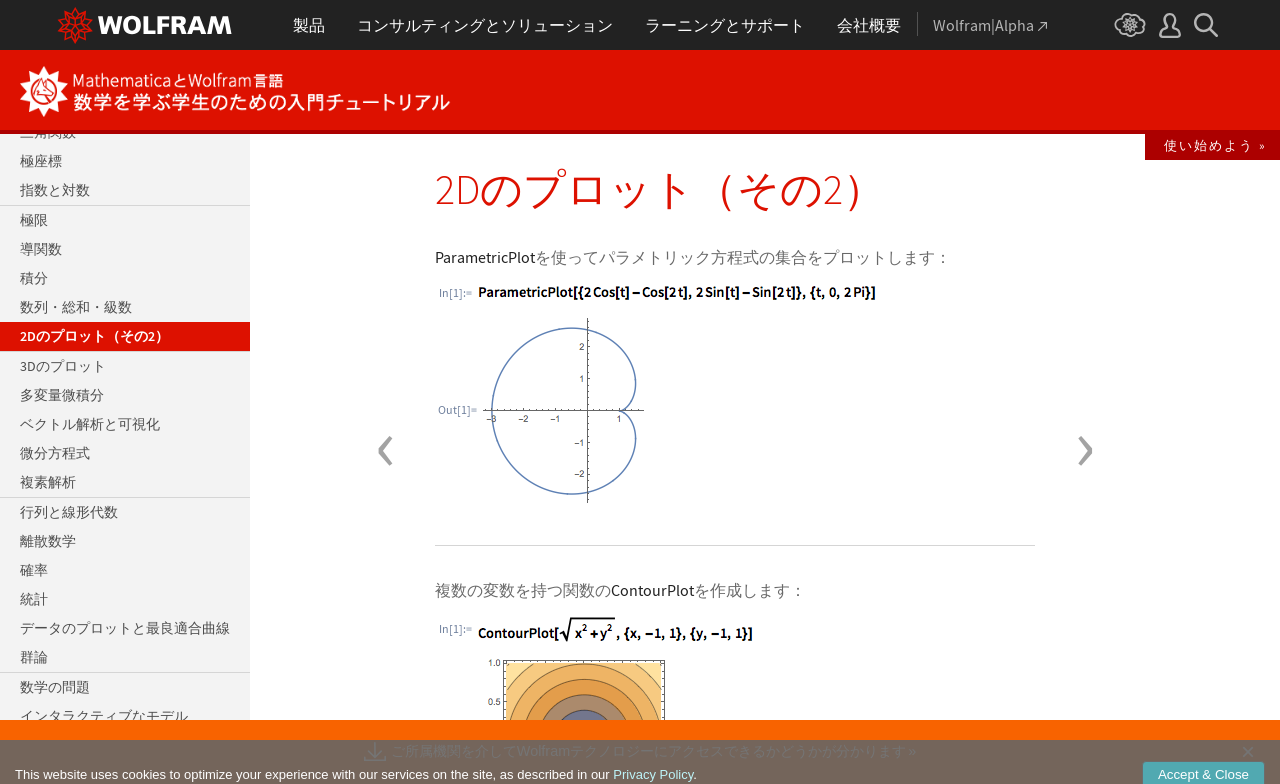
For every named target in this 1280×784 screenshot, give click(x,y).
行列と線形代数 (69, 512)
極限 (34, 220)
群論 (34, 657)
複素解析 (48, 482)
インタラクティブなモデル (104, 716)
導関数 (41, 249)
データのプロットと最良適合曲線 (125, 628)
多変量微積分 (62, 395)
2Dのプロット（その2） (94, 336)
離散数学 (48, 541)
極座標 (41, 161)
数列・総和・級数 (76, 307)
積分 (34, 278)
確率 (34, 570)
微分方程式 (55, 453)
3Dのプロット (63, 366)
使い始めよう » (1215, 145)
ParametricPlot (485, 257)
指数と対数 (55, 190)
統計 (34, 599)
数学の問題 (55, 687)
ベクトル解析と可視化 (90, 424)
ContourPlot (652, 590)
